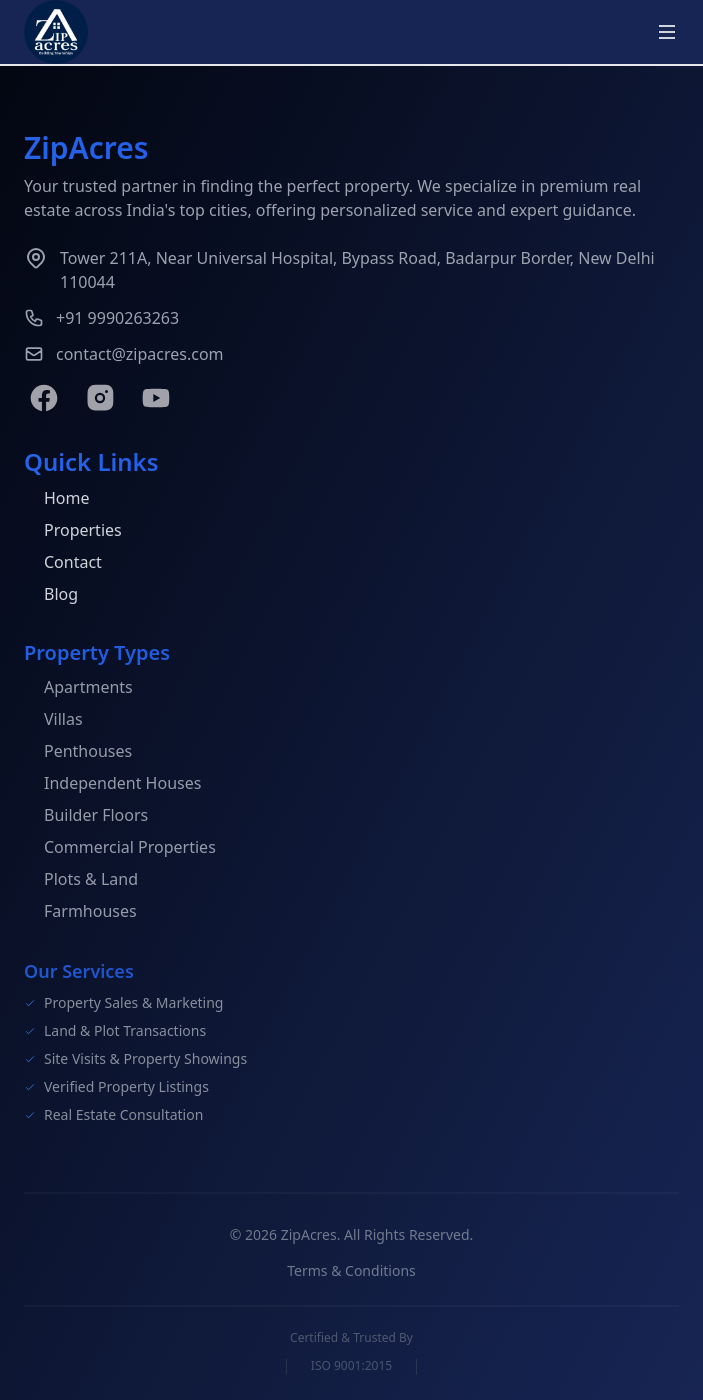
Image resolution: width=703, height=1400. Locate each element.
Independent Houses (112, 785)
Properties (73, 531)
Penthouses (78, 753)
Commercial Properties (120, 849)
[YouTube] (156, 398)
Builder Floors (86, 817)
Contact (63, 563)
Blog (51, 595)
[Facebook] (44, 398)
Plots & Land (81, 881)
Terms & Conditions (351, 1274)
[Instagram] (100, 398)
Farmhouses (80, 913)
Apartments (78, 689)
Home (57, 499)
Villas (53, 721)
